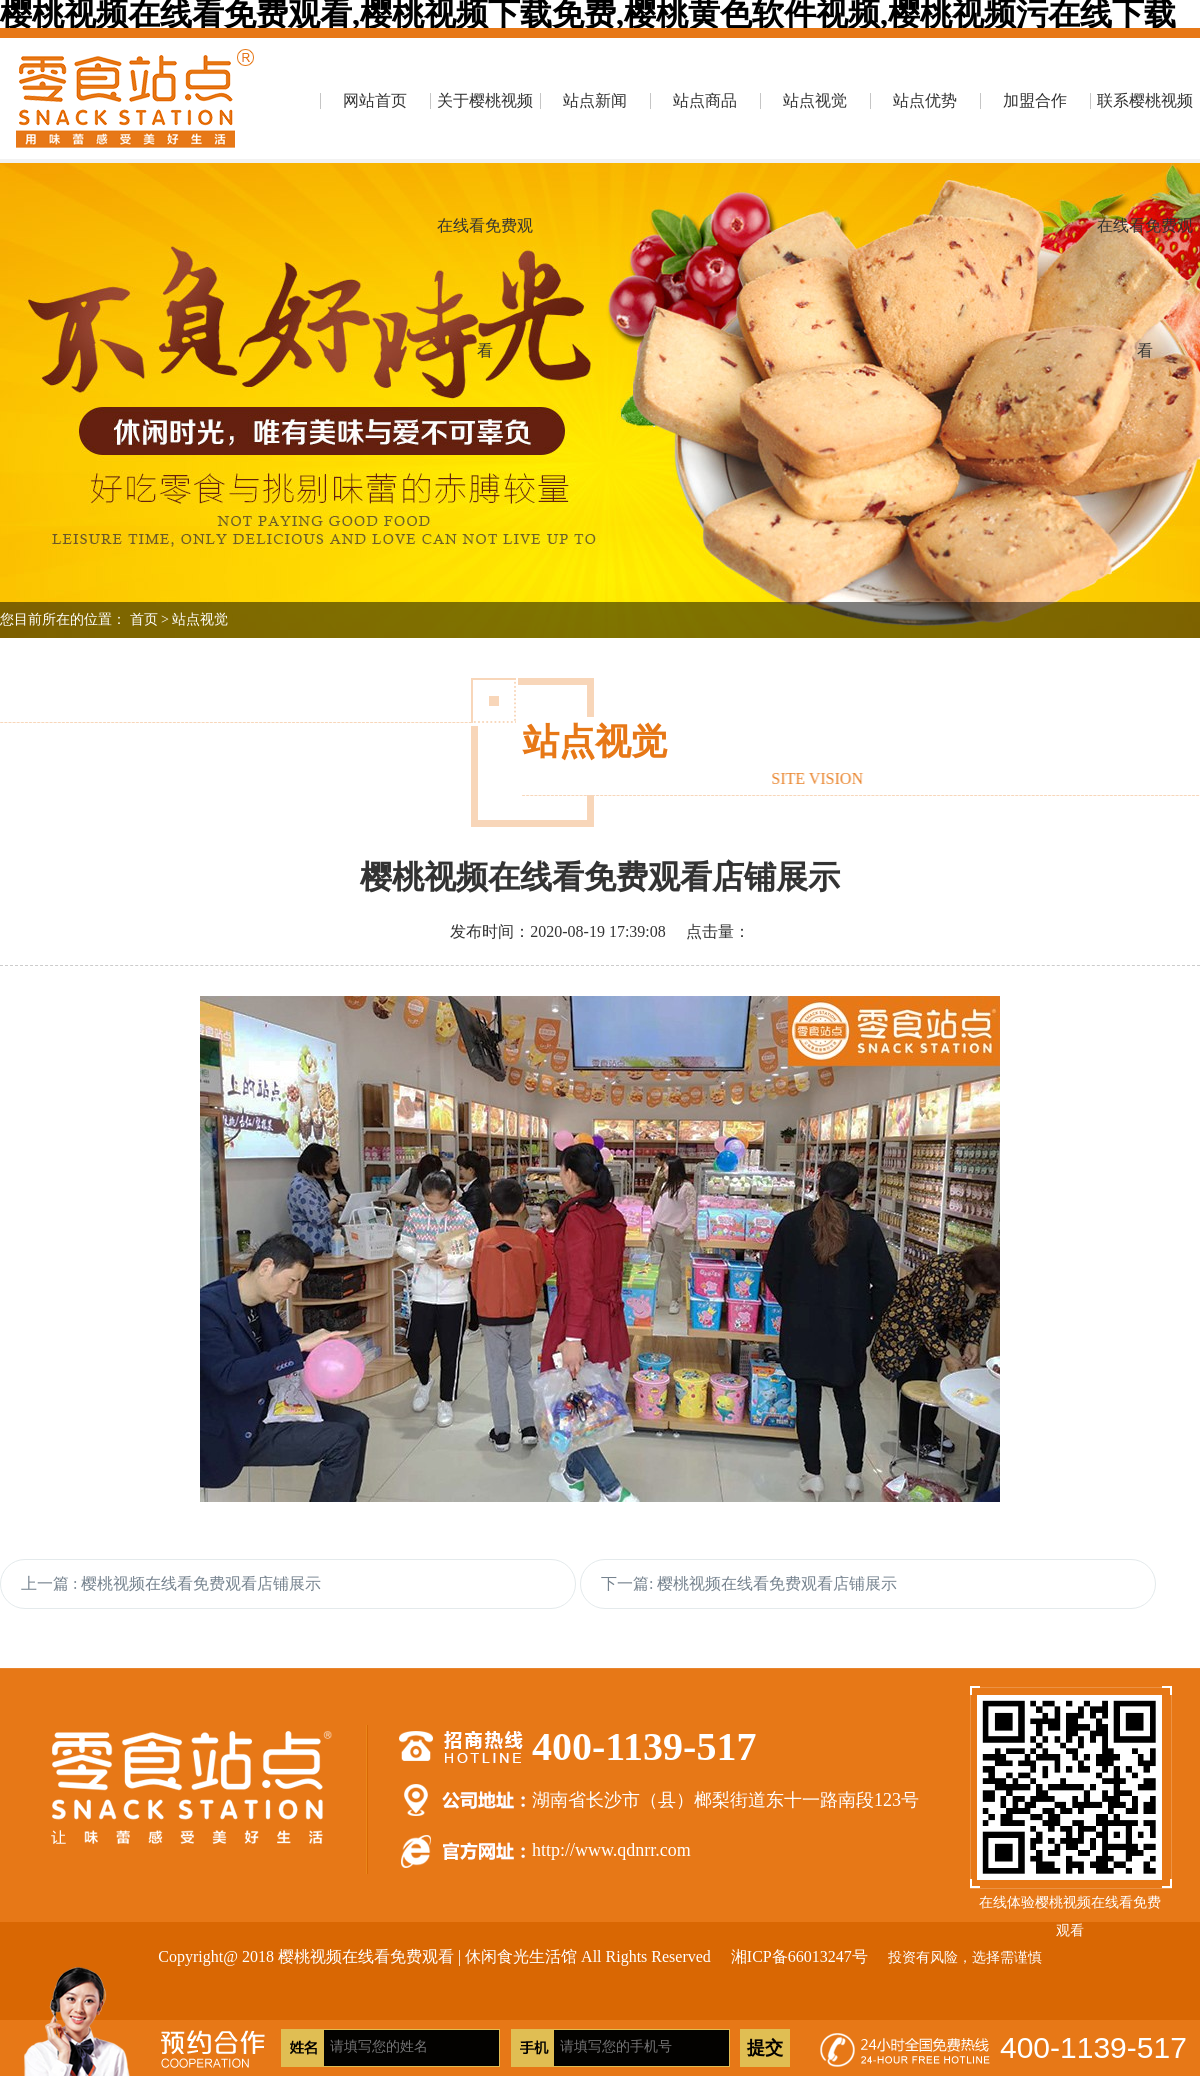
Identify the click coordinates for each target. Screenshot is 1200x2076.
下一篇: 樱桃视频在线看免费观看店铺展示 (749, 1583)
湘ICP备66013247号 (799, 1956)
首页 (144, 619)
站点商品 (705, 100)
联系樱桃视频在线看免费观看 (1145, 127)
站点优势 (925, 100)
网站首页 (375, 100)
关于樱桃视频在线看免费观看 (485, 127)
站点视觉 (815, 100)
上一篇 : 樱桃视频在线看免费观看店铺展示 (171, 1583)
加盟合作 (1035, 100)
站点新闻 (595, 100)
